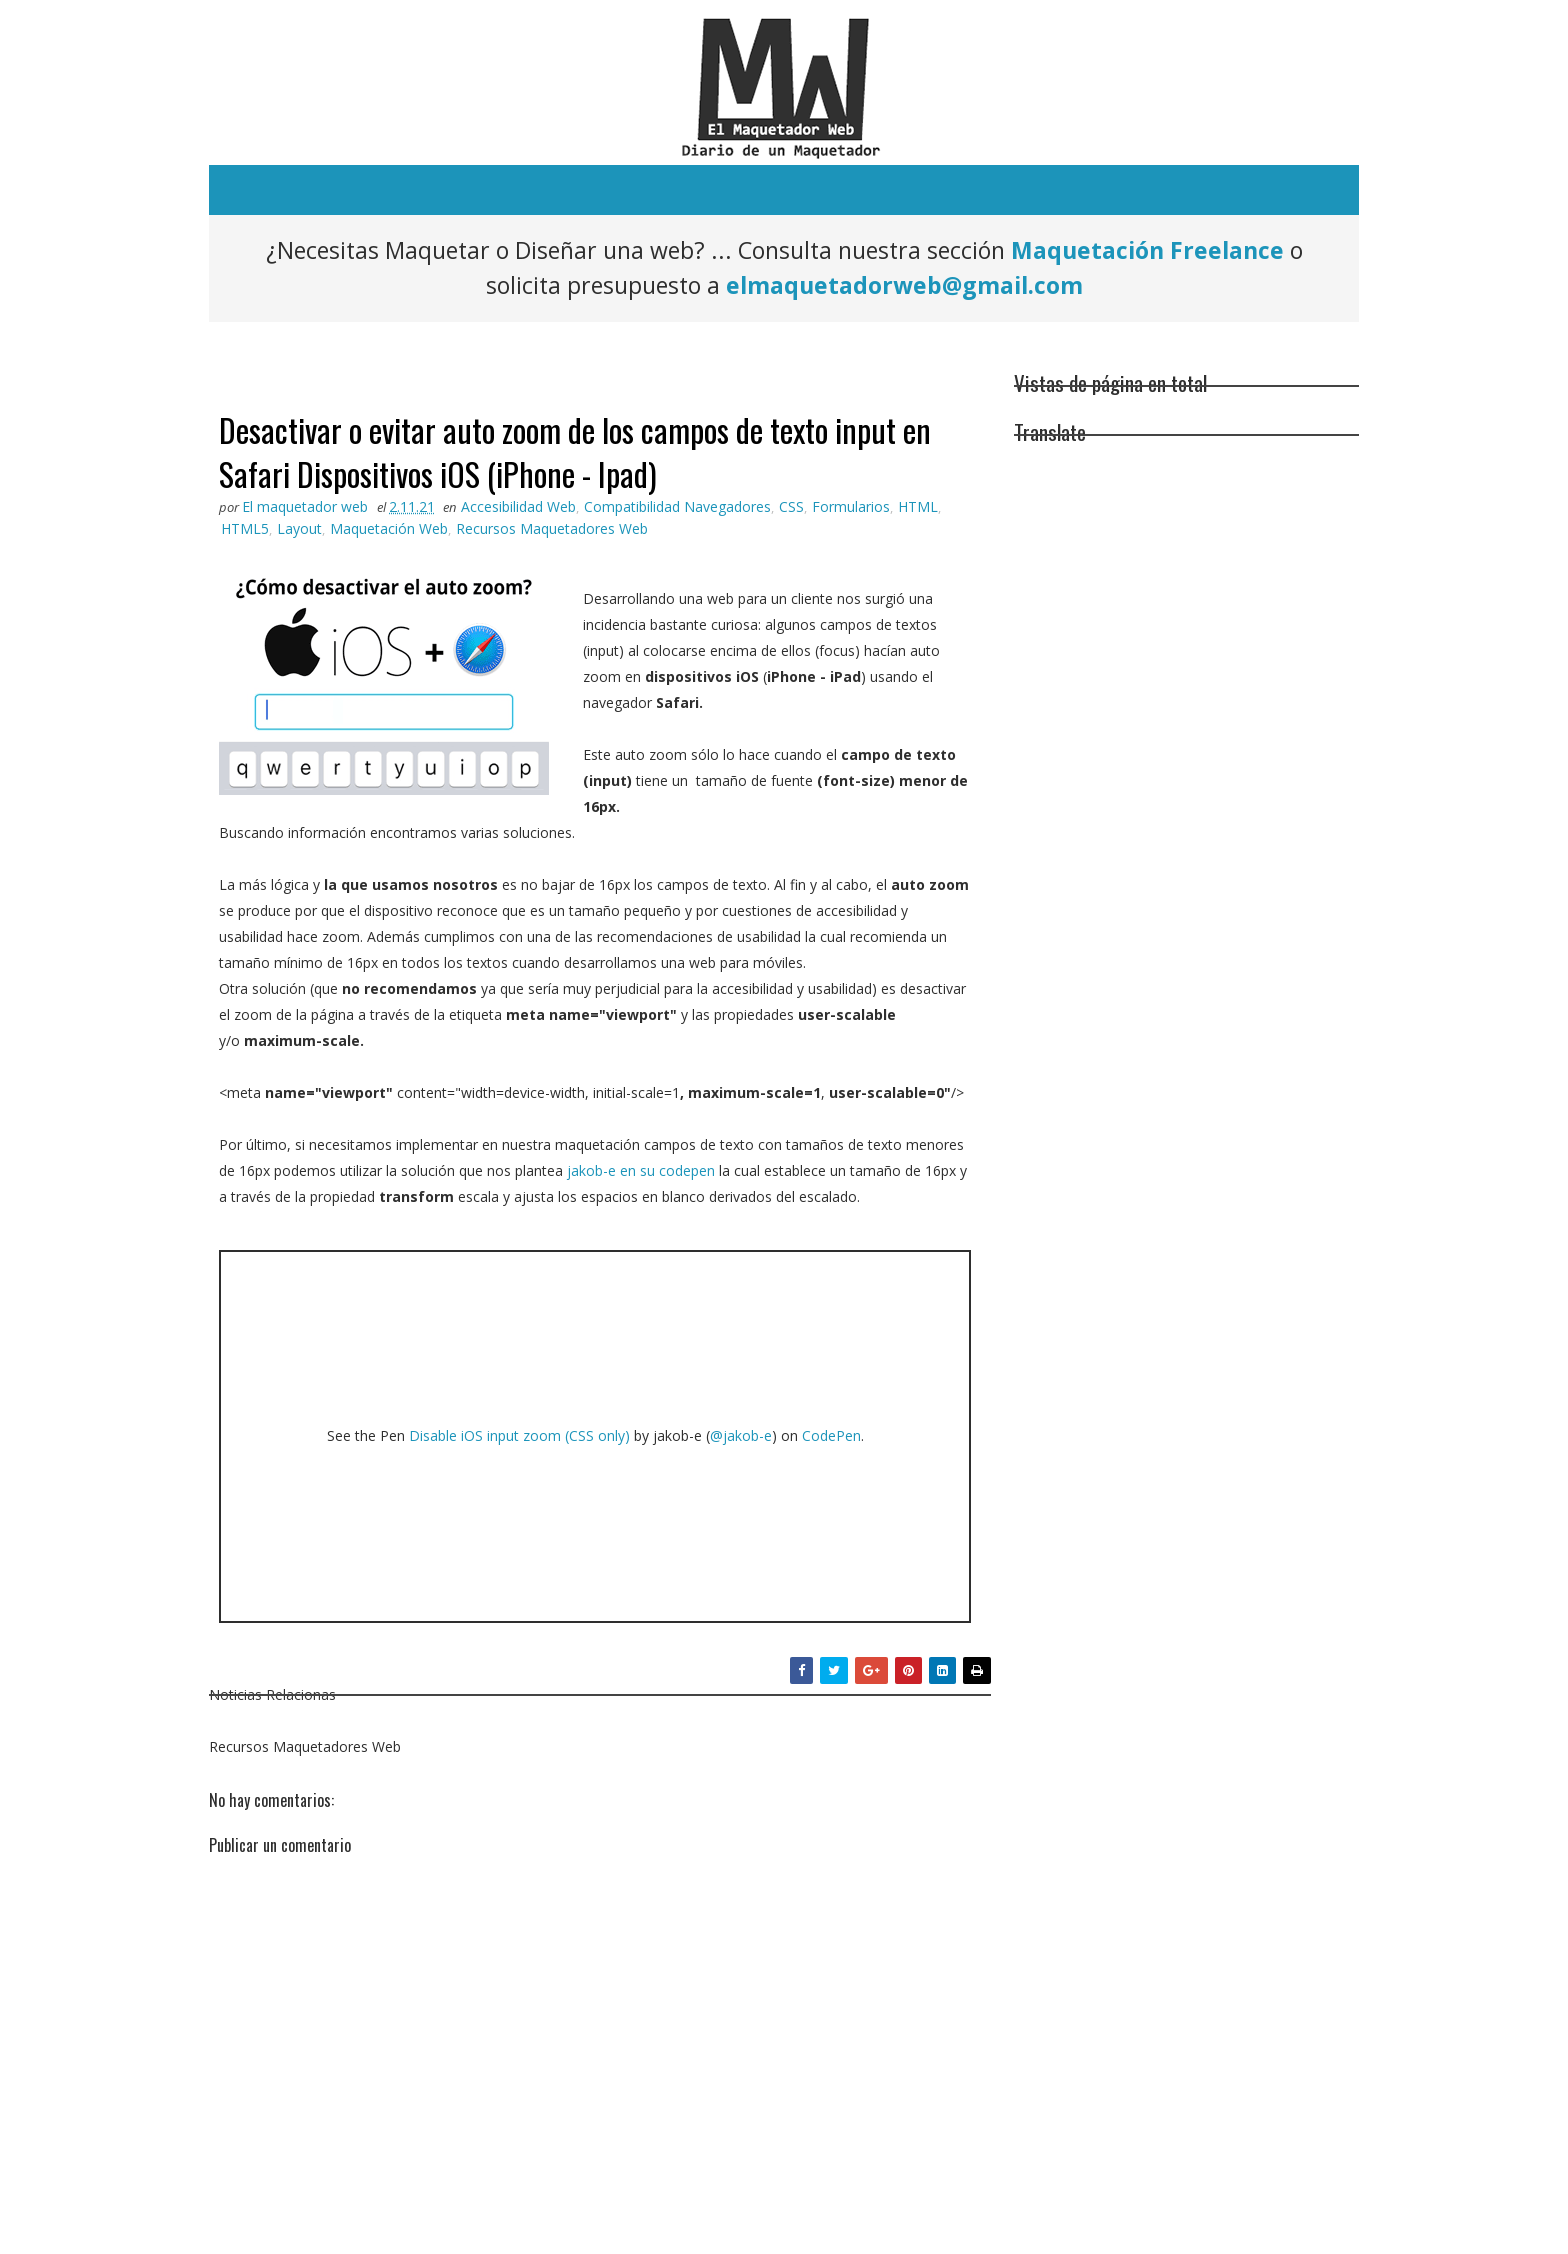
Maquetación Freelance (1147, 250)
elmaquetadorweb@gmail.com (904, 285)
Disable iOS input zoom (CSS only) (519, 1435)
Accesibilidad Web (518, 506)
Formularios (851, 506)
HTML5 (245, 528)
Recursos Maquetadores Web (552, 528)
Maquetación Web (389, 528)
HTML (918, 506)
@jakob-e (741, 1435)
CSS (791, 506)
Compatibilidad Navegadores (677, 506)
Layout (299, 528)
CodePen (831, 1435)
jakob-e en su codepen (641, 1170)
